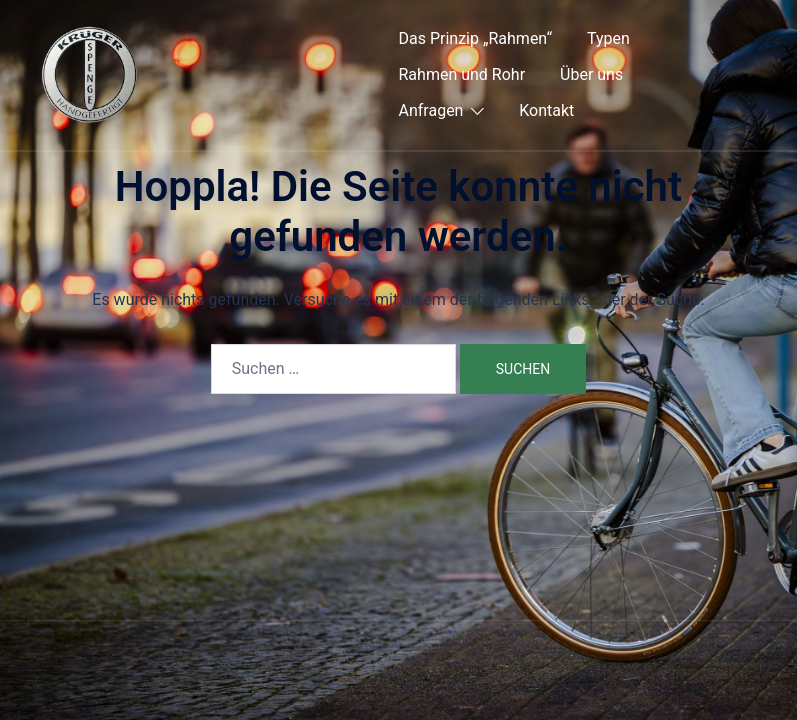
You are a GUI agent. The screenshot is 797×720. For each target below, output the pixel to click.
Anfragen (431, 110)
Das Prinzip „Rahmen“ (476, 38)
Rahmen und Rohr (462, 74)
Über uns (591, 74)
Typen (608, 38)
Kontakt (546, 110)
